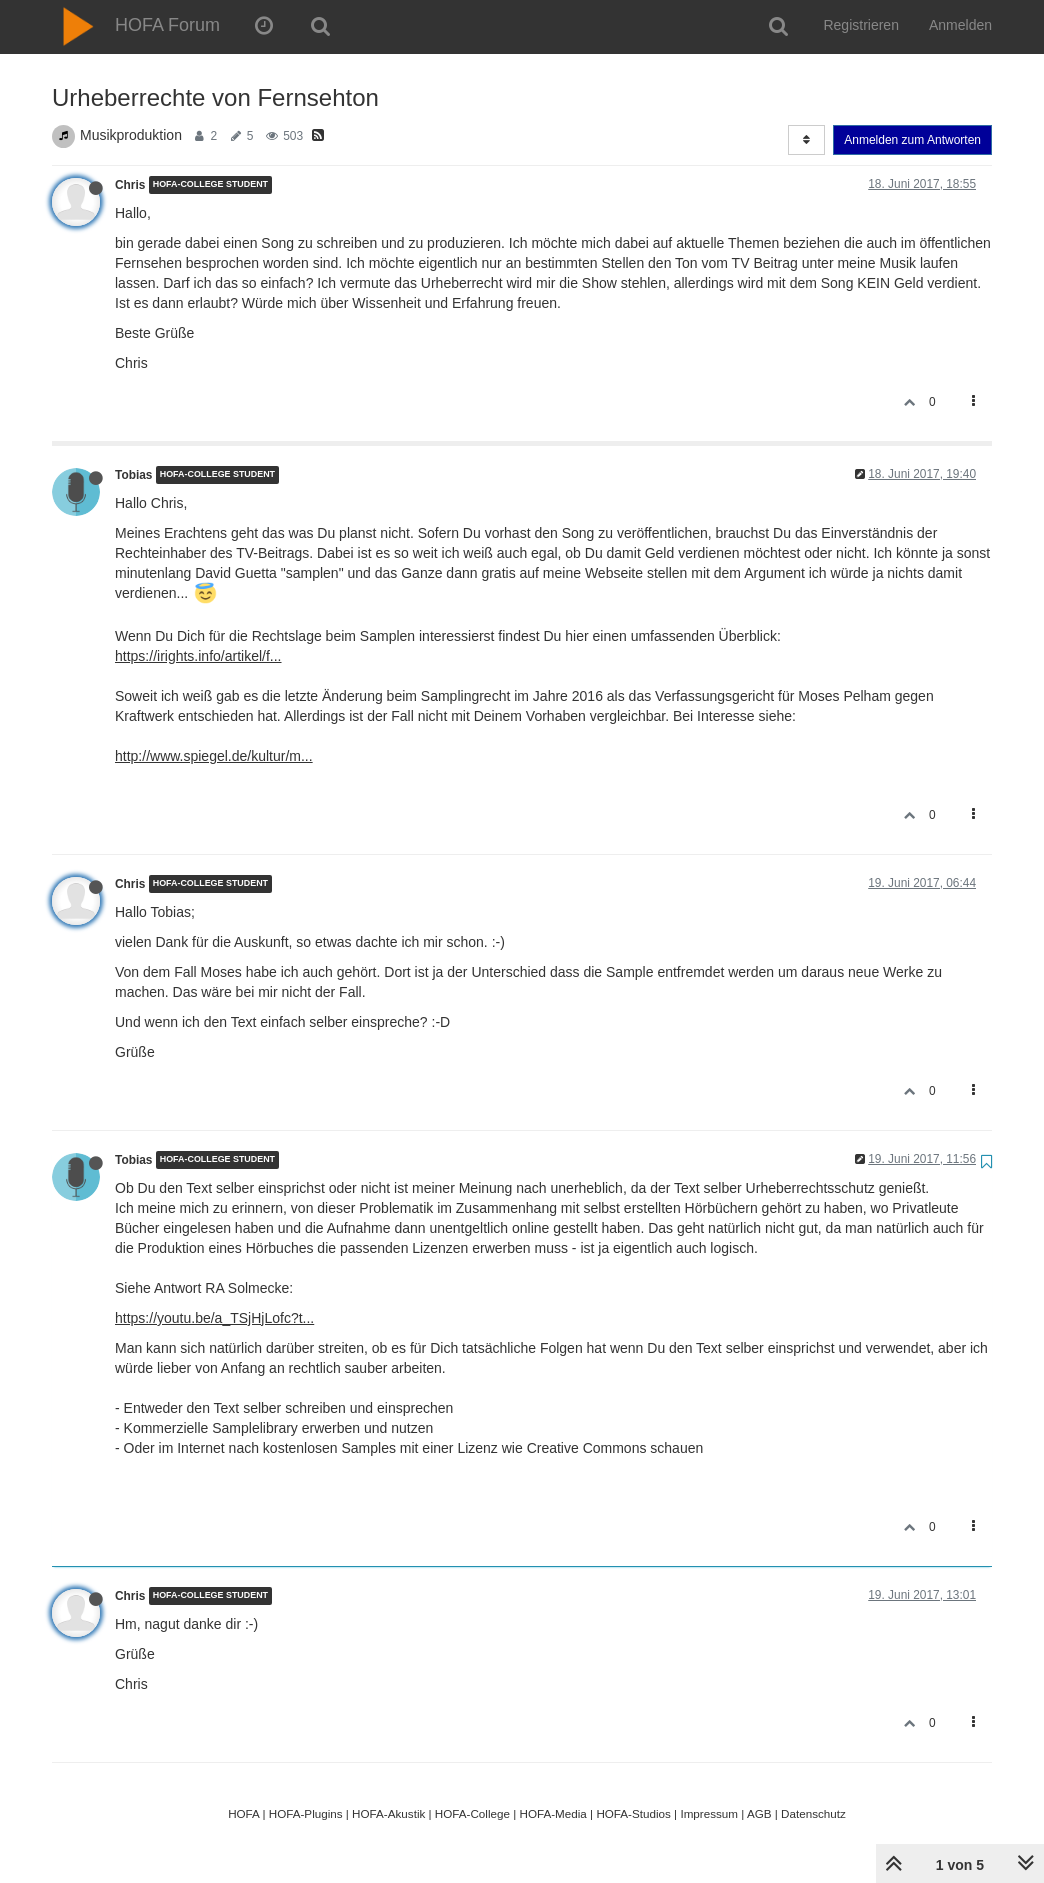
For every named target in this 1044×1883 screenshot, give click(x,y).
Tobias (133, 475)
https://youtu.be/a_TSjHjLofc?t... (214, 1318)
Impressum (709, 1813)
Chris (130, 185)
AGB (759, 1813)
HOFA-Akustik (388, 1813)
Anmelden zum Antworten (912, 140)
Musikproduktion (131, 135)
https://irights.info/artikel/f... (198, 656)
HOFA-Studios (633, 1813)
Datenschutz (813, 1813)
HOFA (243, 1813)
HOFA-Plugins (306, 1813)
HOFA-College (472, 1813)
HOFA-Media (552, 1813)
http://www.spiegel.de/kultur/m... (214, 756)
